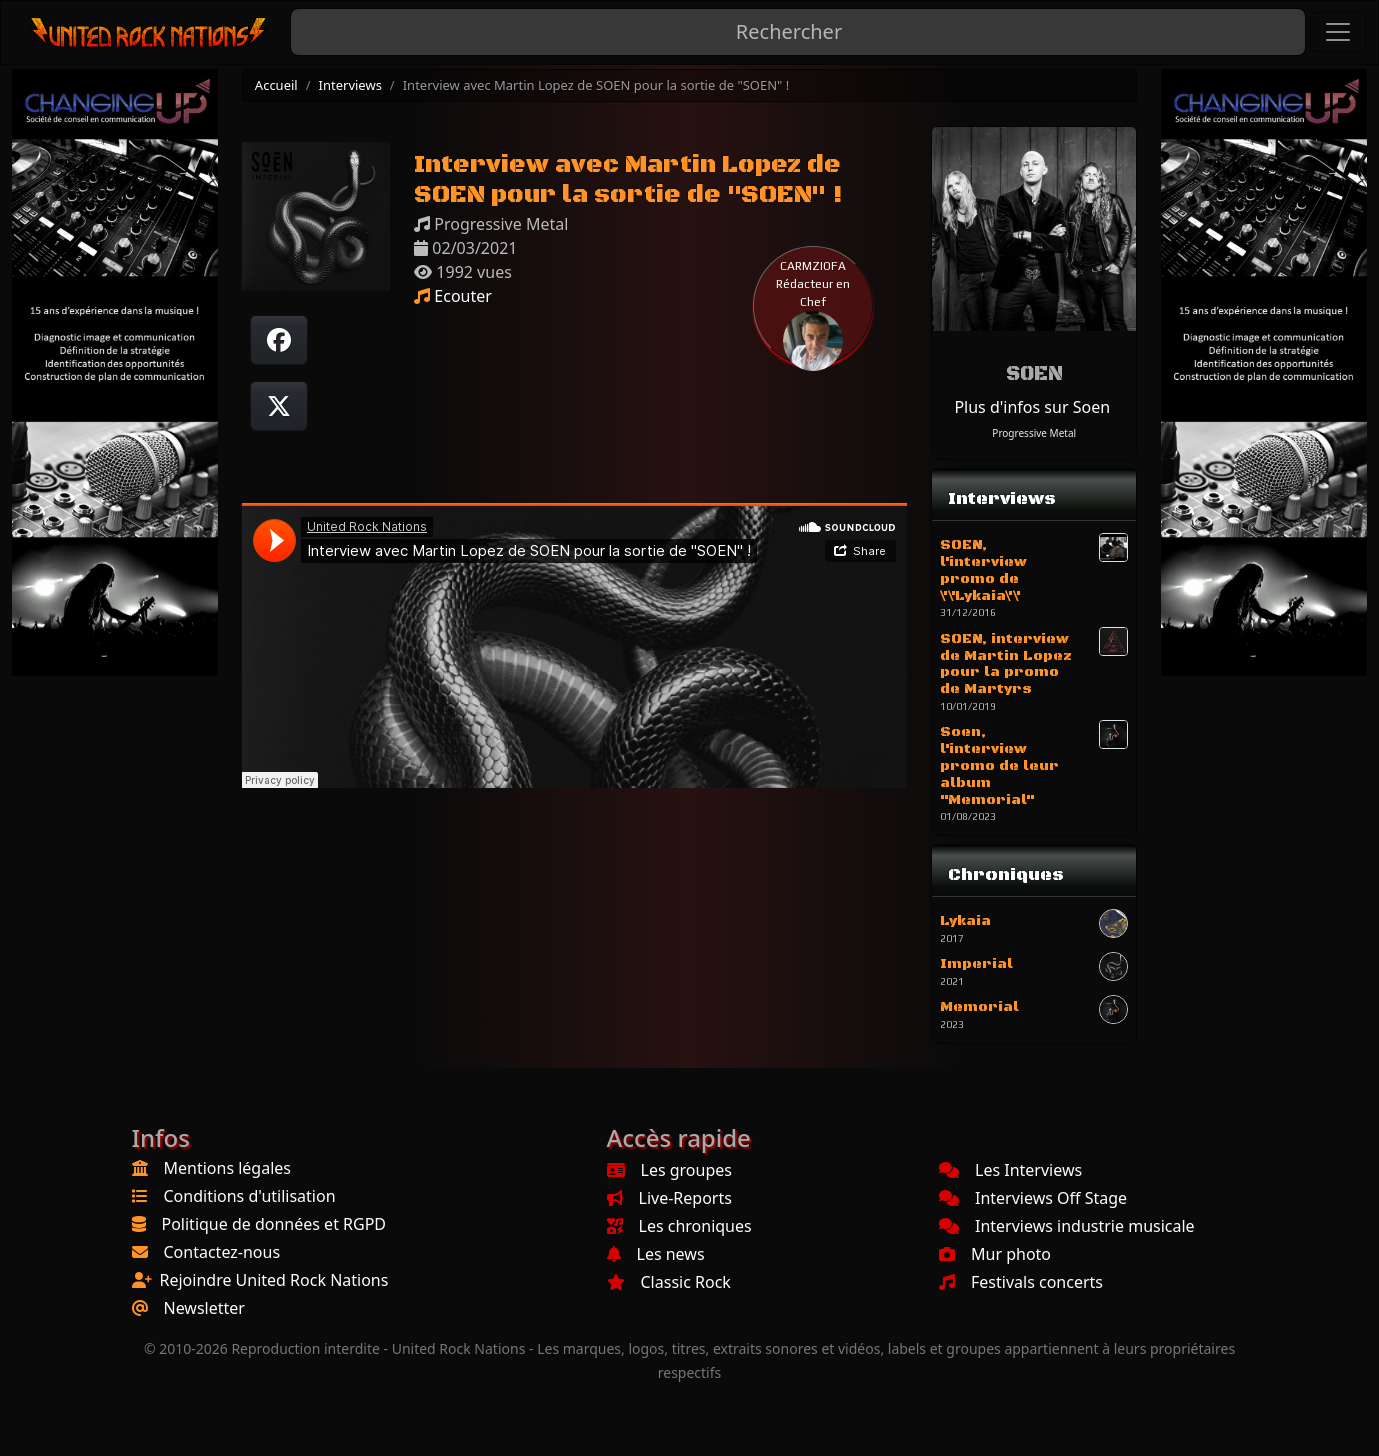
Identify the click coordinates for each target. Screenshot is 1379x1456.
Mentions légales (228, 1168)
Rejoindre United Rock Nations (274, 1280)
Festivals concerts (1021, 1282)
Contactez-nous (222, 1252)
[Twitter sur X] (279, 406)
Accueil (276, 85)
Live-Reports (669, 1198)
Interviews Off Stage (1033, 1198)
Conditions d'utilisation (250, 1196)
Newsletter (204, 1308)
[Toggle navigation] (1338, 32)
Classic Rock (669, 1282)
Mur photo (995, 1254)
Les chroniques (679, 1226)
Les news (656, 1254)
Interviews (350, 85)
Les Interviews (1010, 1170)
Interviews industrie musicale (1067, 1226)
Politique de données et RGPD (274, 1224)
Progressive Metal (1034, 433)
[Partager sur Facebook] (279, 340)
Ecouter (453, 296)
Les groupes (669, 1170)
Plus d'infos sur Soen (1032, 407)
